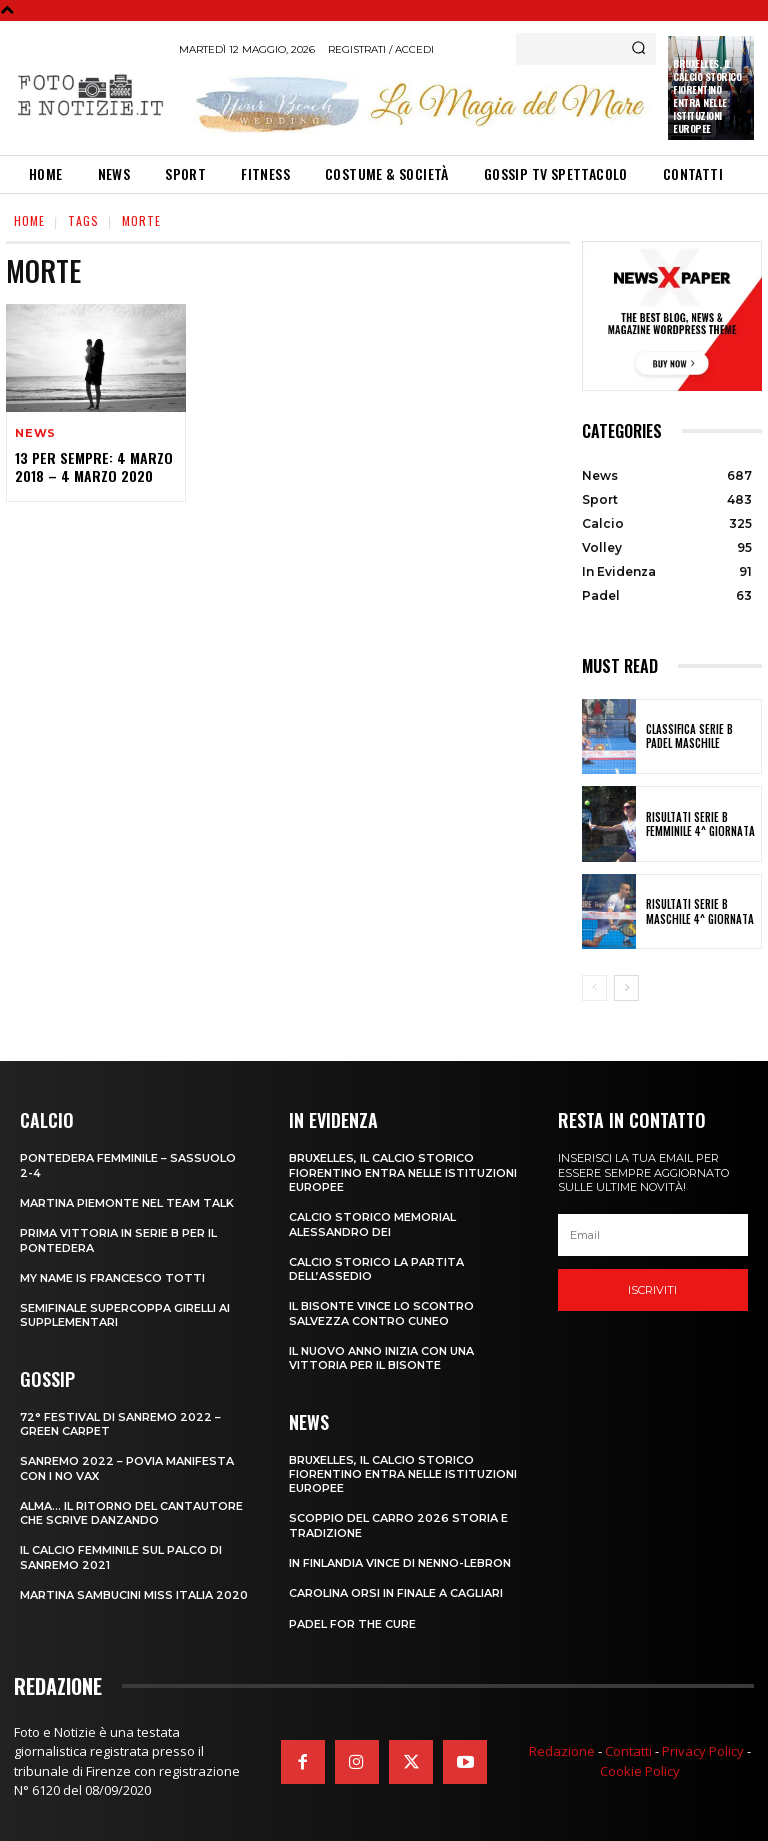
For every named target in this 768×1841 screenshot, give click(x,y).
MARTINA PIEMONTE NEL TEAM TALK (127, 1203)
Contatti (628, 1751)
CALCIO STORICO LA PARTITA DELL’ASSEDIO (376, 1269)
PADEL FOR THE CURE (352, 1624)
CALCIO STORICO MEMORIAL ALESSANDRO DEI (372, 1224)
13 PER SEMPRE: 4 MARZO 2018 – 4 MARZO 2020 (94, 466)
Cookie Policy (640, 1771)
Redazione (562, 1751)
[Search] (638, 49)
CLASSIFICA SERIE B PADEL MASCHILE (689, 736)
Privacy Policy (703, 1751)
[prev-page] (594, 988)
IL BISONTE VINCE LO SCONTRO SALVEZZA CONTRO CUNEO (381, 1313)
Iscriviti (652, 1290)
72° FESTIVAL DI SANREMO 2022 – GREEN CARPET (120, 1424)
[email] (653, 1235)
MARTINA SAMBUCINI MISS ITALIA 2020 (134, 1595)
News (35, 433)
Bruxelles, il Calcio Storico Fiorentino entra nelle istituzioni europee (707, 96)
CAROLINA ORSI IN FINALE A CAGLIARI (396, 1593)
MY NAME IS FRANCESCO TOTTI (112, 1278)
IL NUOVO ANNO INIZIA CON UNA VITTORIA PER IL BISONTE (381, 1358)
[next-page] (626, 988)
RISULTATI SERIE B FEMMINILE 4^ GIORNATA (700, 824)
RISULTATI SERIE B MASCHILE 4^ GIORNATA (700, 911)
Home (29, 220)
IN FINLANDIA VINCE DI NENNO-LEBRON (400, 1563)
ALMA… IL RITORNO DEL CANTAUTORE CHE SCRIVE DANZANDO (131, 1513)
